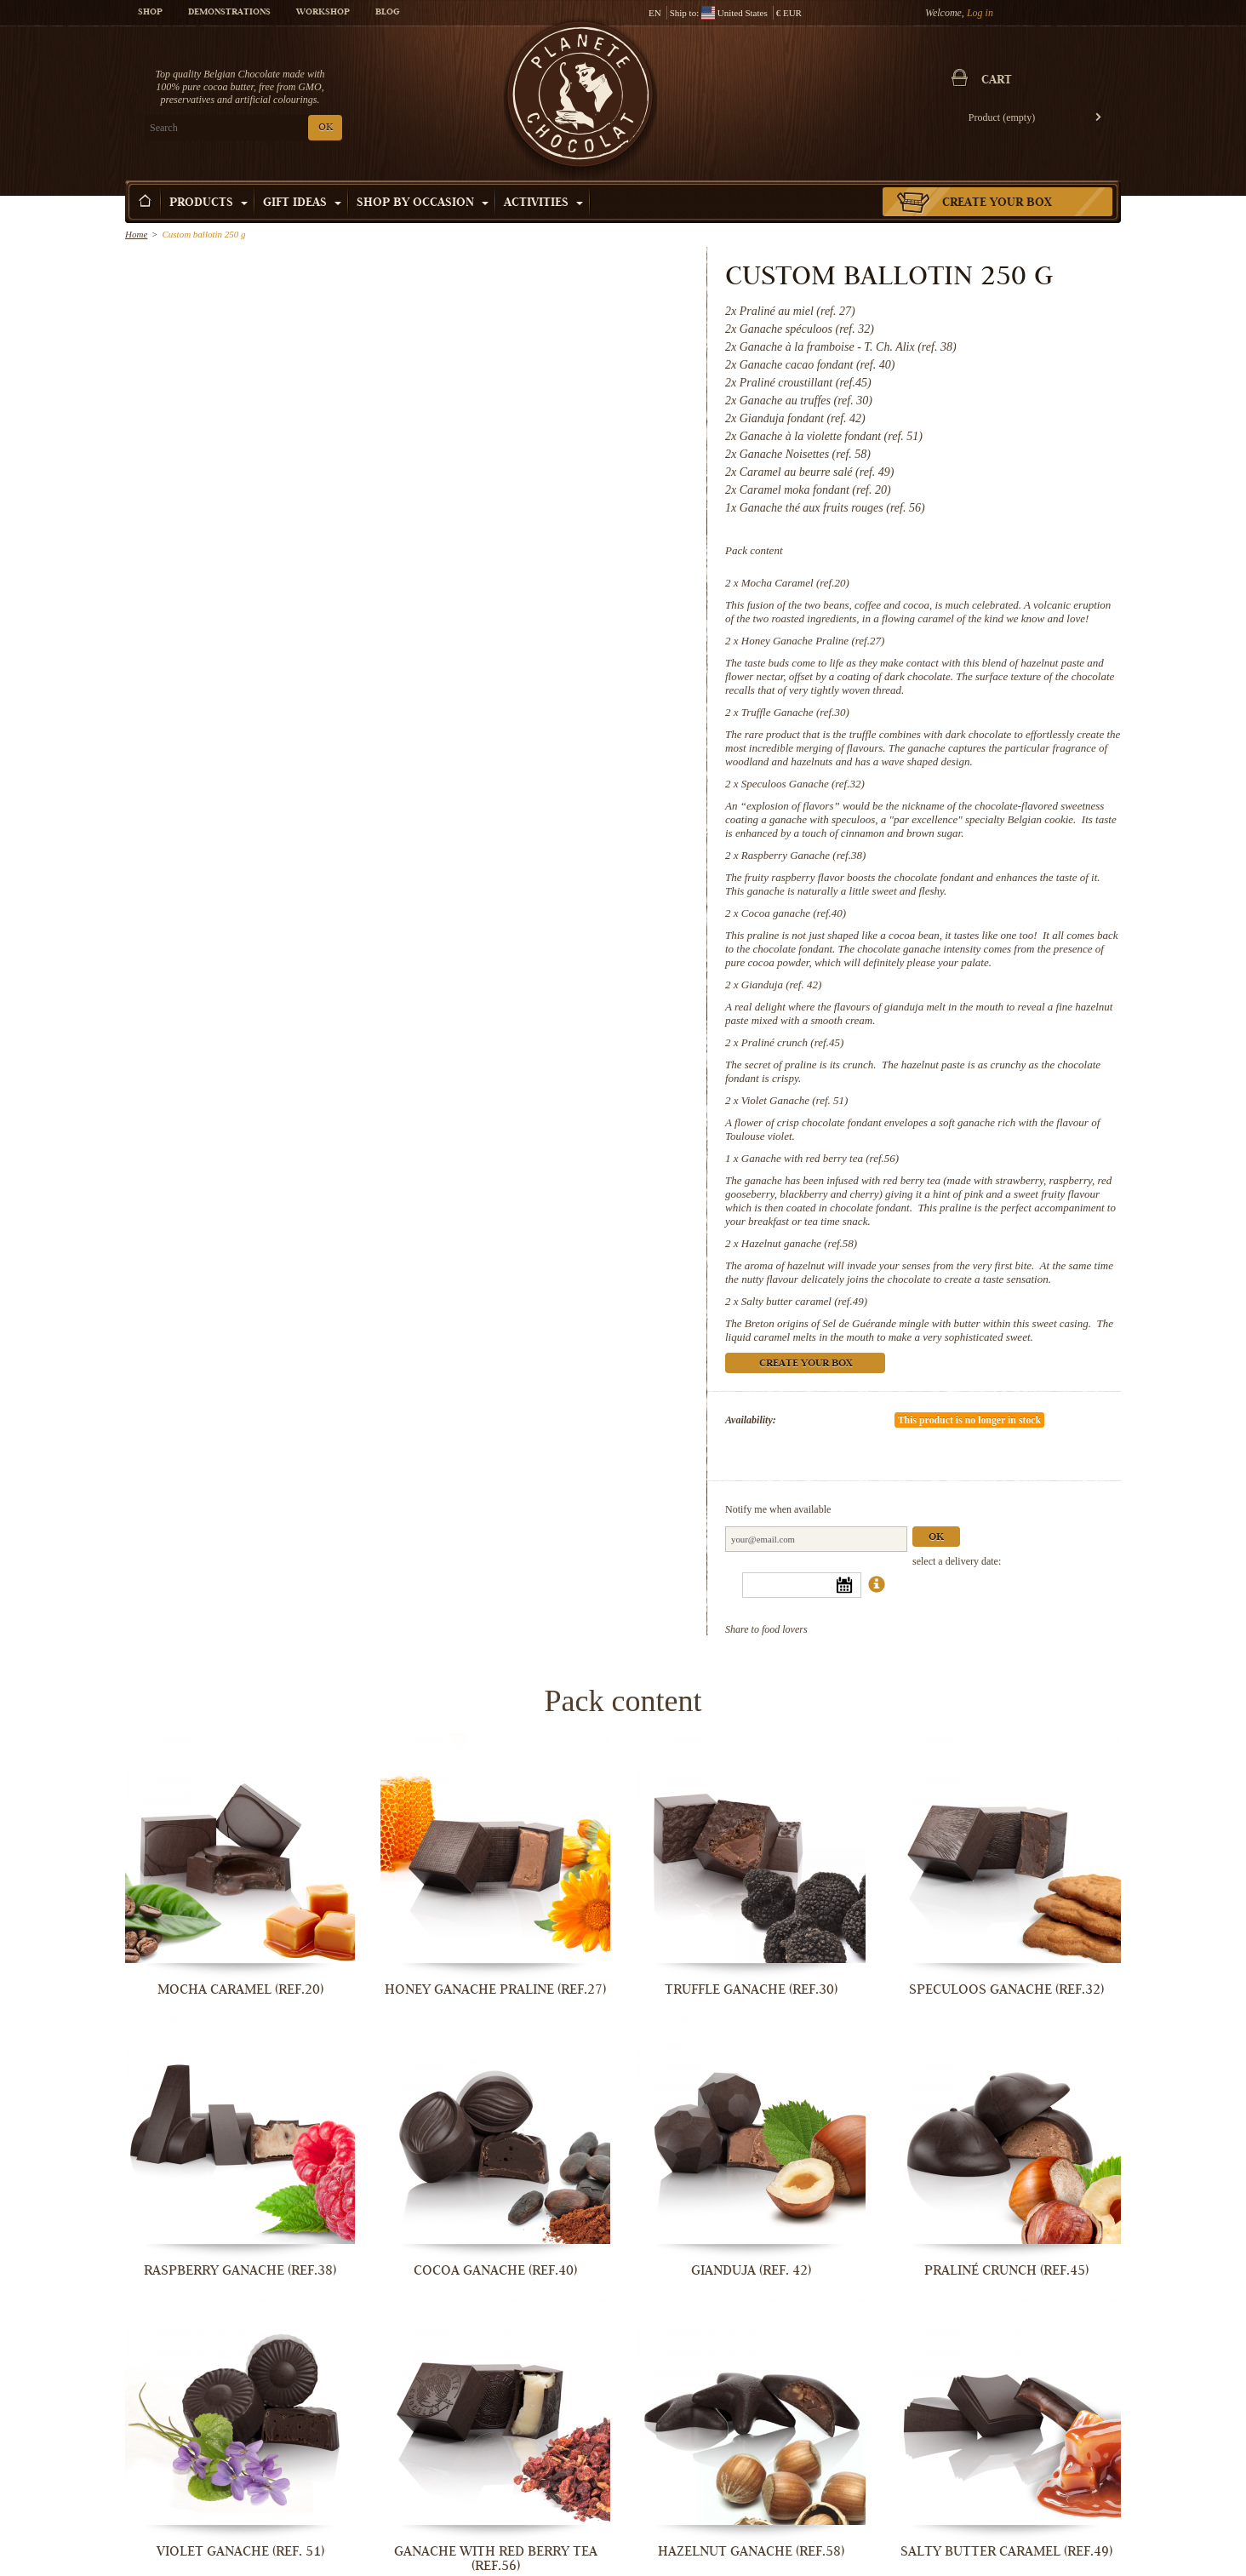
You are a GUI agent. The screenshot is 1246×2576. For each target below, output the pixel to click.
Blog (387, 12)
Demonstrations (229, 12)
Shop (150, 12)
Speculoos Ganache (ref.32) (803, 783)
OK (325, 128)
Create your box (997, 203)
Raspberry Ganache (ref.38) (803, 855)
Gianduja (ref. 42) (781, 984)
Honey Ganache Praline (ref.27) (812, 640)
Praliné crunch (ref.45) (792, 1042)
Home (136, 234)
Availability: (750, 1420)
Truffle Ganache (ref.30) (795, 712)
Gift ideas (302, 203)
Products (208, 203)
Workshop (323, 12)
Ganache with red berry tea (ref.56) (820, 1158)
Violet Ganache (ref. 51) (795, 1100)
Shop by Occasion (423, 203)
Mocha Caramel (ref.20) (795, 582)
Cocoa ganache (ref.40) (793, 913)
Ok (936, 1538)
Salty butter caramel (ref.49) (804, 1301)
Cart (996, 81)
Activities (543, 203)
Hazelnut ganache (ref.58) (799, 1243)
